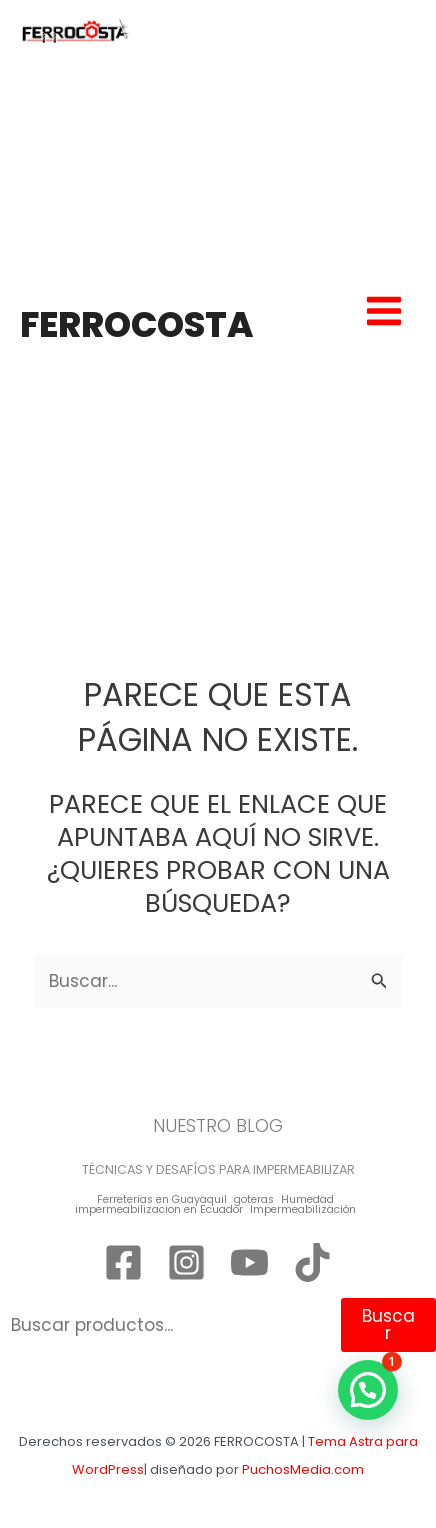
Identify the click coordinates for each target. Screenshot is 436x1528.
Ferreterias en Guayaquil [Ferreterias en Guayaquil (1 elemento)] (162, 1200)
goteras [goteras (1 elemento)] (254, 1200)
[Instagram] (186, 1262)
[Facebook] (123, 1262)
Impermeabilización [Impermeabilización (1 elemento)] (303, 1210)
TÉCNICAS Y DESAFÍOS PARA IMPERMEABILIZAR (218, 1169)
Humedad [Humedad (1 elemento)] (307, 1200)
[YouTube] (249, 1262)
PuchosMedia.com (303, 1469)
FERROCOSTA (136, 324)
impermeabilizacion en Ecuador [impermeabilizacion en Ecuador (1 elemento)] (159, 1210)
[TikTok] (312, 1262)
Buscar (388, 1324)
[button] (368, 1390)
